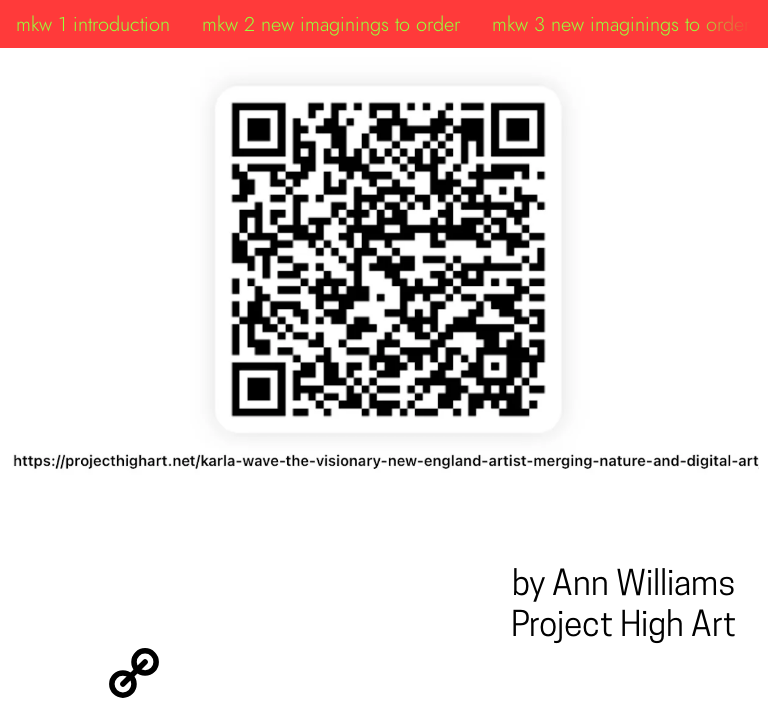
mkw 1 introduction (93, 24)
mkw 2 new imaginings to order (331, 24)
